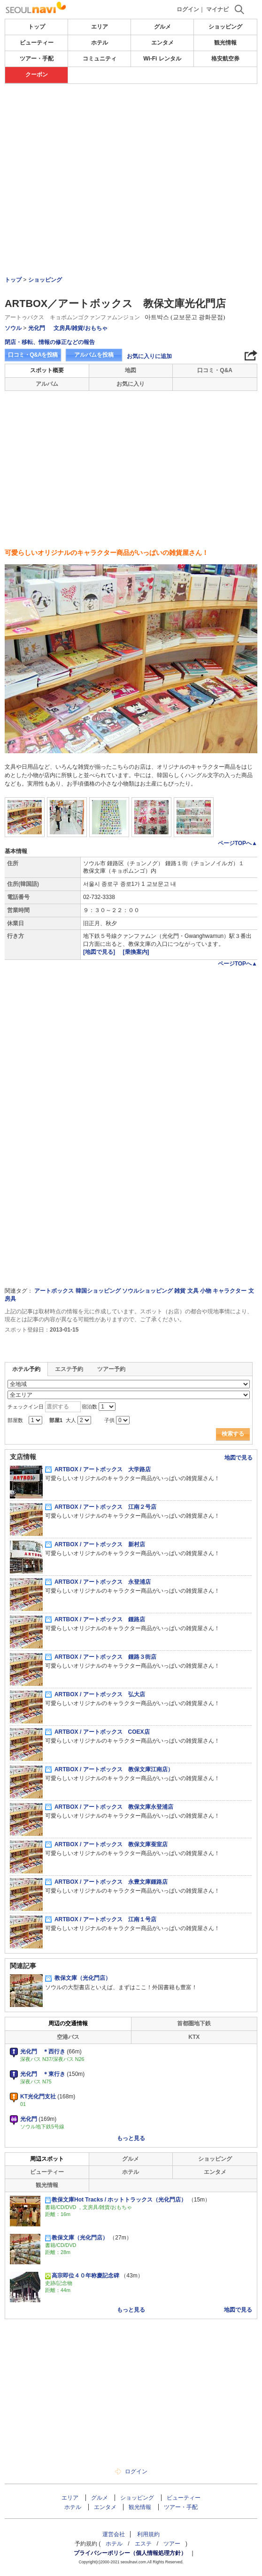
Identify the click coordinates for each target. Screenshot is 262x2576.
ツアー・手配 (37, 58)
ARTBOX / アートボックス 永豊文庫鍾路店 (106, 1882)
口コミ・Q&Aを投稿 (33, 355)
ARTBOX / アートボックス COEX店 (97, 1732)
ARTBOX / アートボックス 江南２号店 (100, 1507)
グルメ (162, 26)
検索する (233, 1433)
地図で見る (238, 1457)
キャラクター (230, 1291)
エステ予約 (69, 1369)
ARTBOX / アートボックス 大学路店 (98, 1469)
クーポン (36, 74)
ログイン (188, 9)
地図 (130, 370)
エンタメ (162, 42)
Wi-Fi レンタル (162, 58)
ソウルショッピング (147, 1291)
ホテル (99, 42)
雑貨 (179, 1291)
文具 (193, 1291)
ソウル (13, 328)
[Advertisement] (131, 112)
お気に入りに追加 (149, 356)
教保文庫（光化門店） (78, 1978)
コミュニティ (99, 58)
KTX (194, 2037)
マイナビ (217, 9)
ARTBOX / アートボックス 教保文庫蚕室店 (106, 1844)
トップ (36, 26)
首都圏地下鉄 (194, 2023)
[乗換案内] (136, 952)
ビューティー (37, 42)
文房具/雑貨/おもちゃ (81, 328)
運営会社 (113, 2534)
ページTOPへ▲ (237, 843)
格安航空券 (225, 58)
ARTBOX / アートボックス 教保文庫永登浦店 (109, 1807)
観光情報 (225, 42)
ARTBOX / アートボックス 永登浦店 (98, 1582)
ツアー (171, 2543)
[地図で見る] (99, 952)
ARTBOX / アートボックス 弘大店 (95, 1694)
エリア (99, 26)
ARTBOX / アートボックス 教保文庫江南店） (109, 1769)
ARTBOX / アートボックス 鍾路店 (95, 1619)
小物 (205, 1291)
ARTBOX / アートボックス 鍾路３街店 (100, 1657)
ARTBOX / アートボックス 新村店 (95, 1544)
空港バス (68, 2037)
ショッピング (225, 26)
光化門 (36, 328)
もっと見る (131, 2138)
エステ (143, 2543)
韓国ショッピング (98, 1291)
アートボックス (54, 1291)
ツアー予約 (111, 1369)
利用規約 (148, 2534)
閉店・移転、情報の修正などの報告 (50, 342)
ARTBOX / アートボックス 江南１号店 (100, 1919)
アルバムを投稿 (94, 355)
